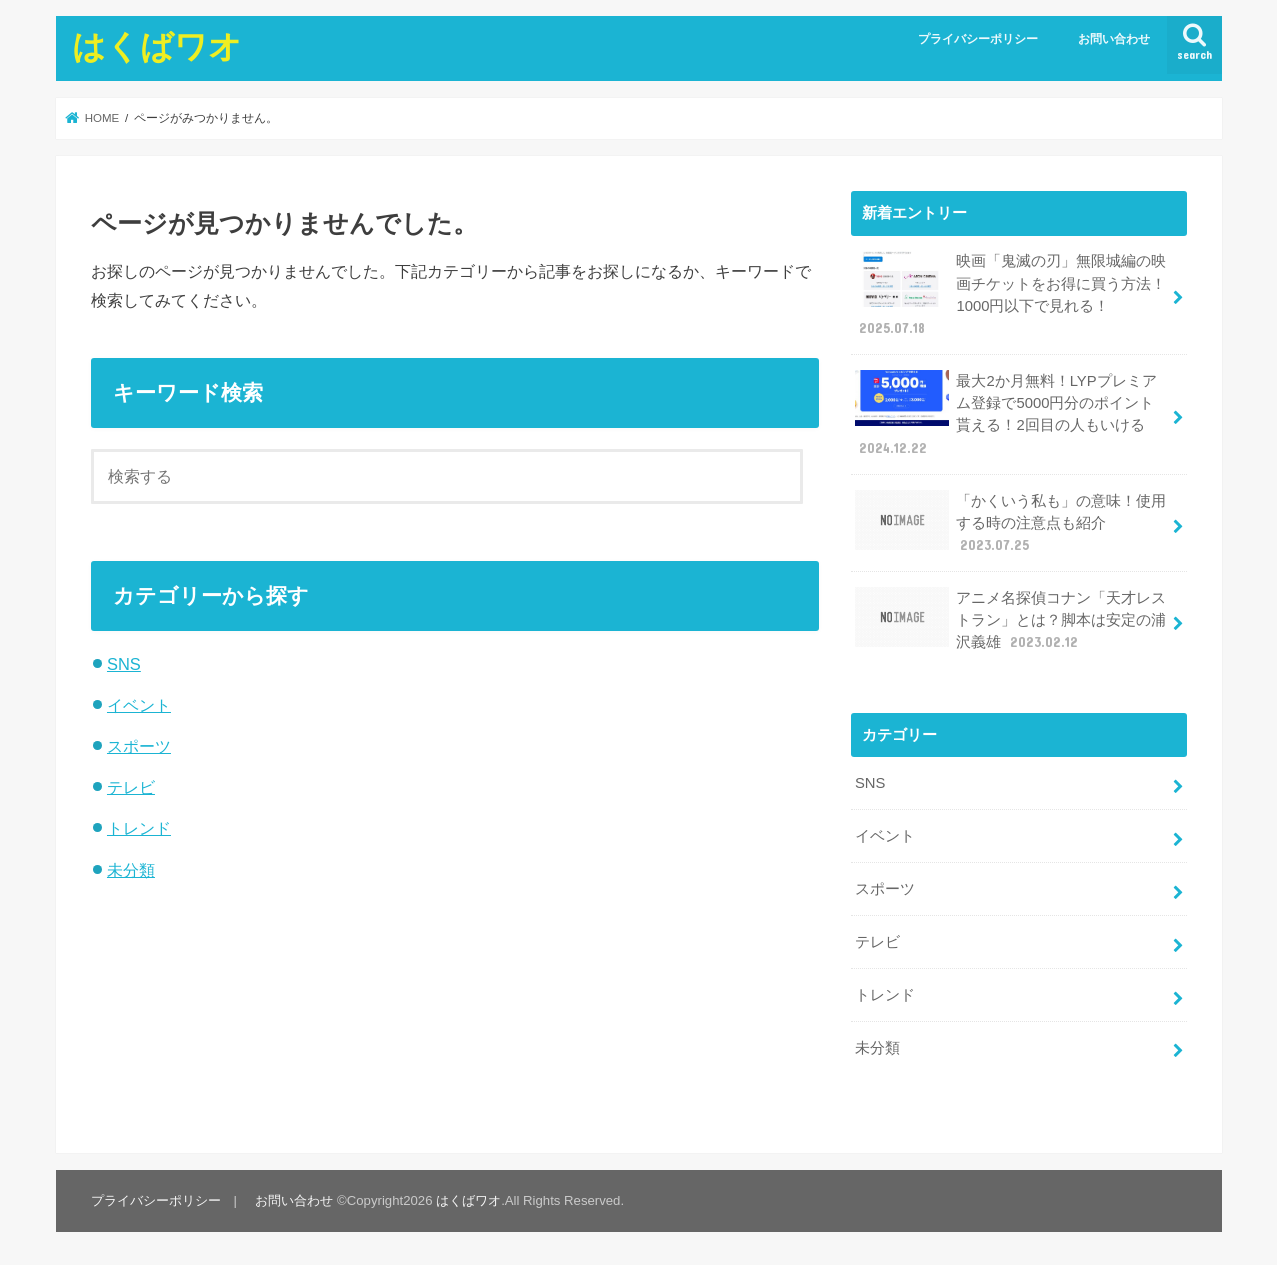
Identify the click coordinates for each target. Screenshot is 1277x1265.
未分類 (131, 870)
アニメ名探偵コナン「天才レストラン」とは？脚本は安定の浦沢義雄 (1011, 619)
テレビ (131, 787)
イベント (139, 705)
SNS (124, 664)
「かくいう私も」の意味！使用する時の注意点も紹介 (1011, 522)
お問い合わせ (1114, 39)
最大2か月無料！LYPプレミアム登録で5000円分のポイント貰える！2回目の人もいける (1006, 414)
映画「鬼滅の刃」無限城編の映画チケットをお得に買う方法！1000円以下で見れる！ (1011, 294)
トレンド (139, 828)
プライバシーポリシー (978, 39)
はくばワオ (157, 45)
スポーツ (139, 746)
